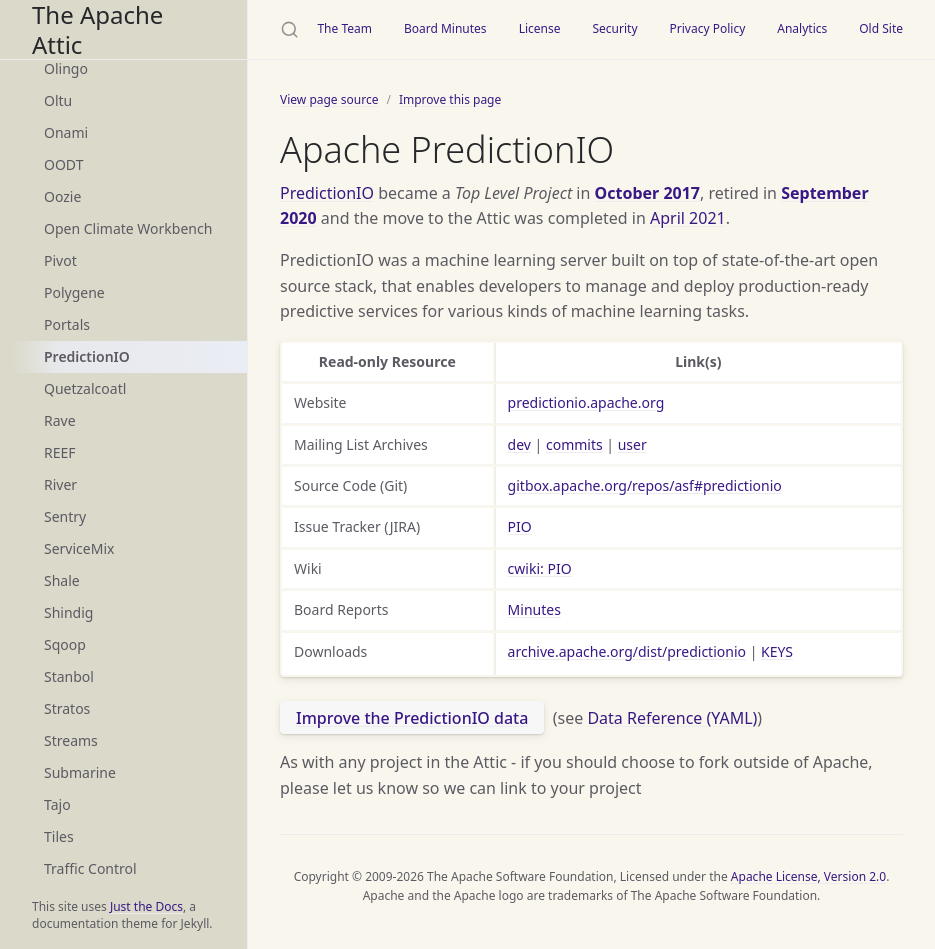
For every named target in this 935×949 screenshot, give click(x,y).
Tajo (57, 804)
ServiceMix (79, 548)
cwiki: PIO (540, 568)
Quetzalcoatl (85, 388)
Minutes (534, 609)
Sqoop (65, 644)
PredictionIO (87, 356)
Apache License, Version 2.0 (808, 876)
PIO (520, 526)
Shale (62, 580)
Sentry (65, 516)
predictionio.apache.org (586, 402)
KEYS (777, 651)
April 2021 (688, 218)
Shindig (68, 612)
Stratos (67, 708)
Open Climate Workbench (128, 228)
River (60, 484)
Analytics (802, 28)
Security (614, 28)
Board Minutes (445, 28)
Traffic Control (90, 868)
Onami (66, 132)
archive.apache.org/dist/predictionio (627, 651)
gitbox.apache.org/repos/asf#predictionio (645, 485)
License (540, 28)
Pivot (60, 260)
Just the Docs (146, 906)
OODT (63, 164)
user (632, 444)
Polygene (74, 292)
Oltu (58, 100)
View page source (329, 99)
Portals (67, 324)
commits (574, 444)
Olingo (66, 68)
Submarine (80, 772)
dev (519, 444)
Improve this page (450, 99)
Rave (60, 420)
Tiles (59, 836)
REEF (60, 452)
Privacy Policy (708, 28)
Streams (71, 740)
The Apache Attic (97, 29)
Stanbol (69, 676)
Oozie (62, 196)
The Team (344, 28)
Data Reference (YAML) (672, 718)
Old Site (881, 28)
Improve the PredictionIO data (412, 718)
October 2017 (647, 193)
